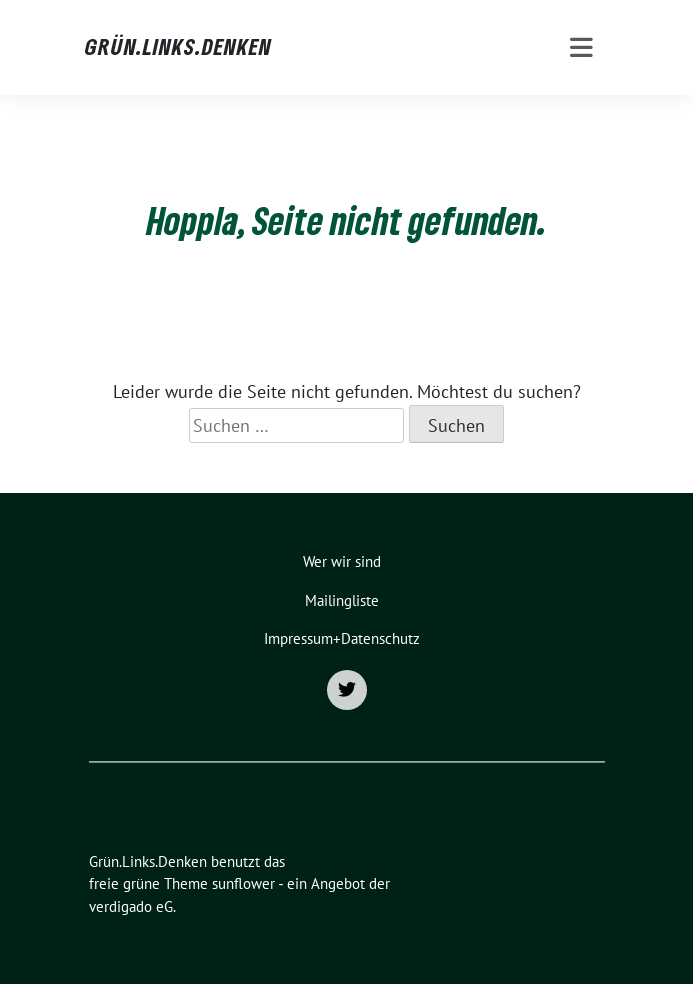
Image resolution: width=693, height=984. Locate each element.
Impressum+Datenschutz (342, 638)
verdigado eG (131, 906)
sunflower (243, 883)
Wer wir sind (342, 561)
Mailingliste (342, 600)
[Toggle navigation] (581, 47)
